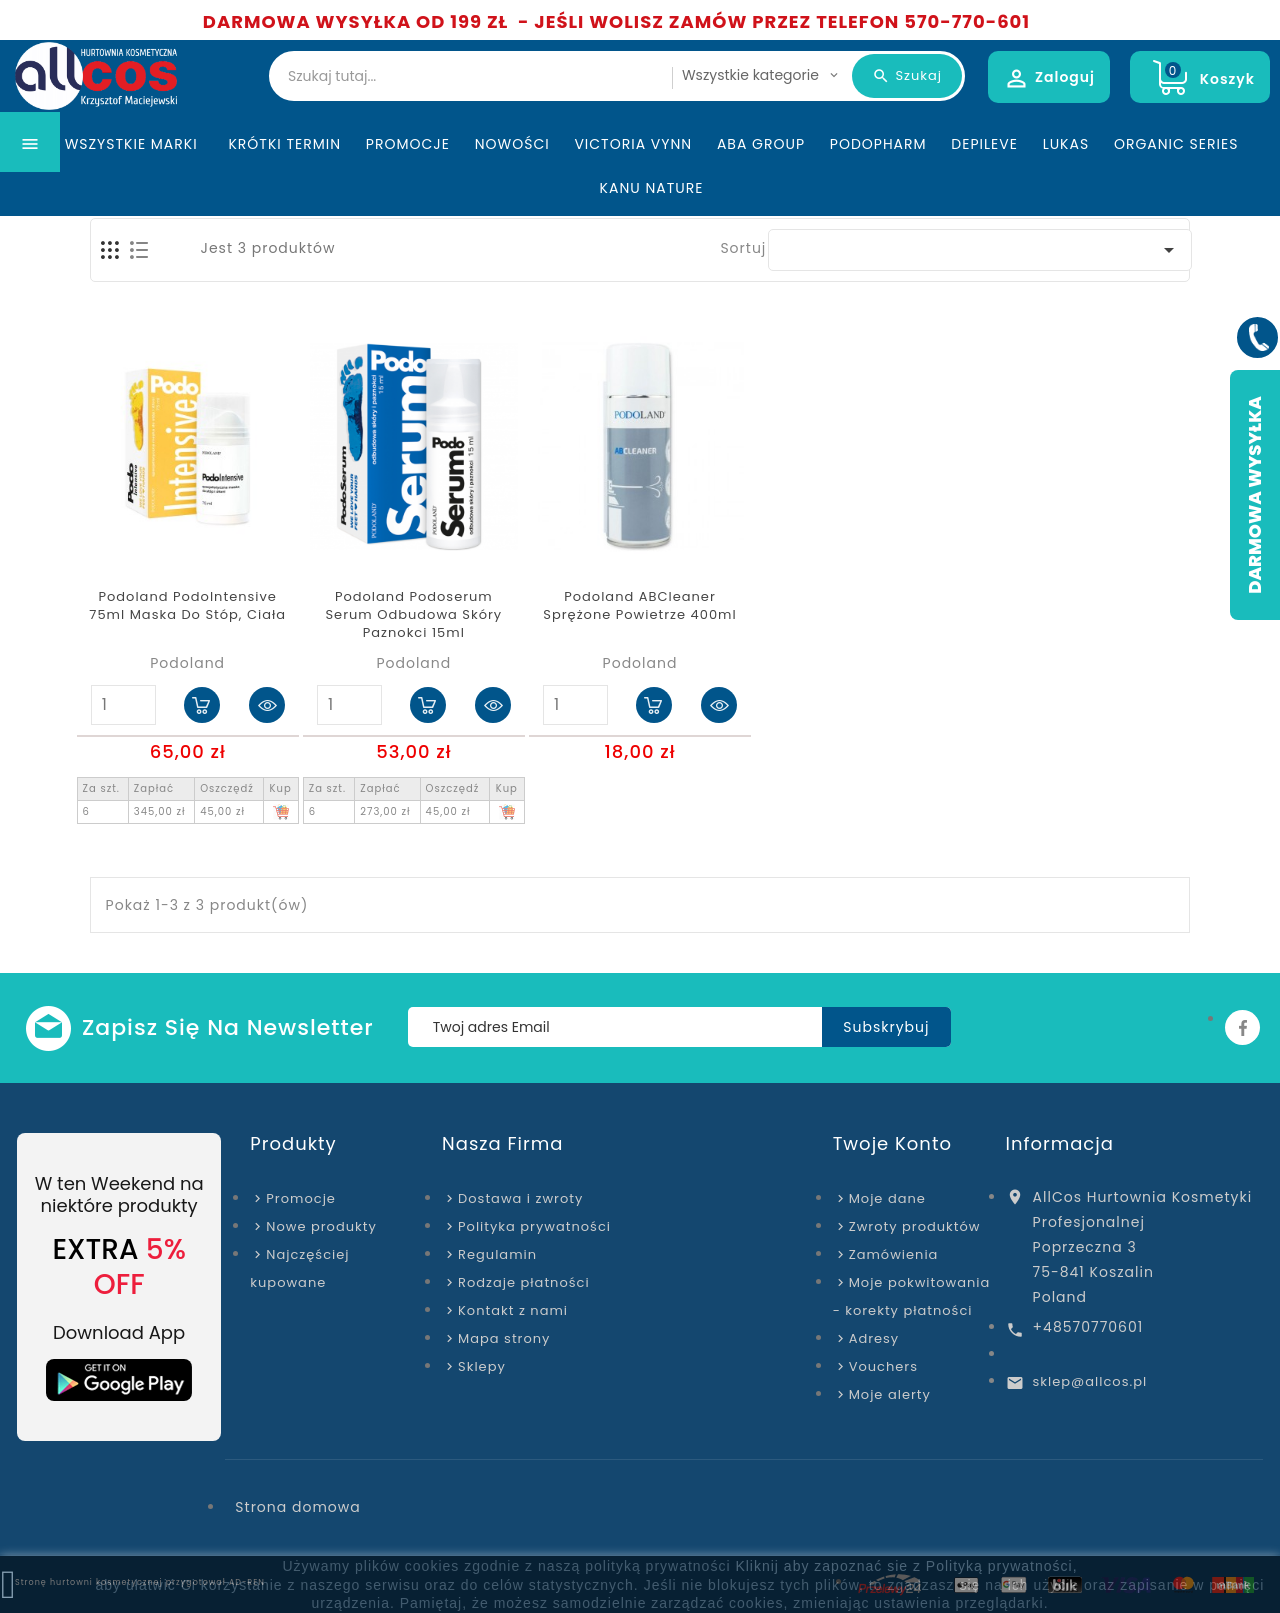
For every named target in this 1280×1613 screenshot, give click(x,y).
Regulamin (497, 1254)
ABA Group (761, 184)
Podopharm (878, 184)
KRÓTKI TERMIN (284, 184)
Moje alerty (890, 1394)
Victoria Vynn (633, 184)
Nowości (512, 184)
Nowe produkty (321, 1226)
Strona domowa (297, 1507)
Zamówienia (894, 1254)
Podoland (187, 663)
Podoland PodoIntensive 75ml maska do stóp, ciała (187, 606)
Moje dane (887, 1198)
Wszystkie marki (134, 184)
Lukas (1066, 184)
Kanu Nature (652, 228)
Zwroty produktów (915, 1226)
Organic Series (1176, 184)
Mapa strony (504, 1338)
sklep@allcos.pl (1090, 1381)
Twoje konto (892, 1143)
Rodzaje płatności (524, 1282)
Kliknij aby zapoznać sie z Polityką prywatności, (906, 1566)
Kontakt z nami (513, 1310)
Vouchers (883, 1366)
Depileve (984, 184)
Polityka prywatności (534, 1226)
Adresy (874, 1338)
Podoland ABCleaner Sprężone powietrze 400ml (639, 606)
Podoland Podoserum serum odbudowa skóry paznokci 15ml (413, 615)
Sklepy (482, 1366)
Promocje (408, 184)
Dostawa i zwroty (520, 1198)
